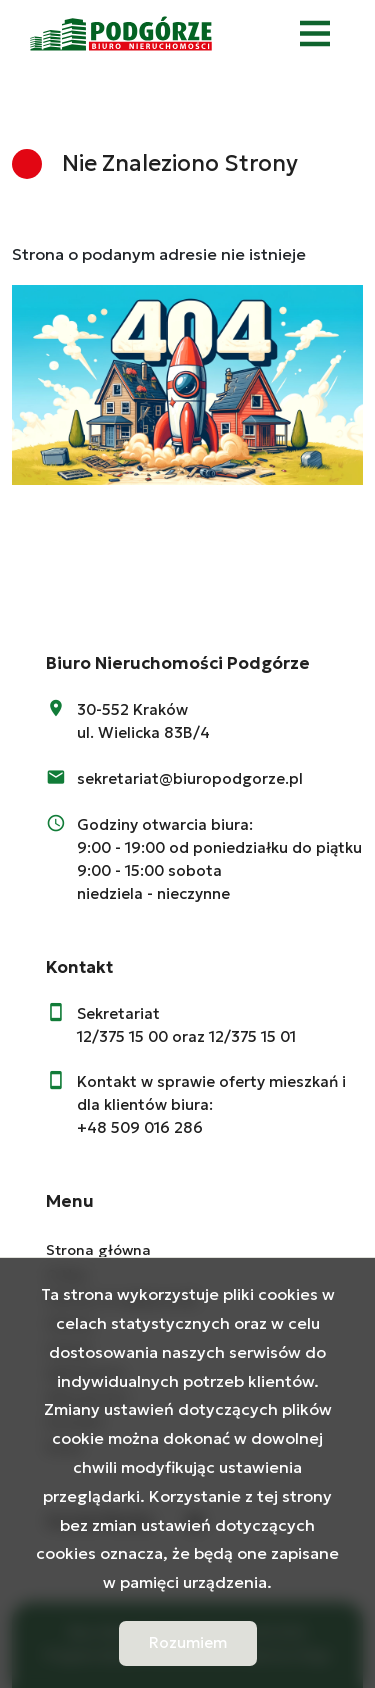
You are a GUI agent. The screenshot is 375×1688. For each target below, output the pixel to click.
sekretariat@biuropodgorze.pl (190, 778)
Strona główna (98, 1250)
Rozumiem (188, 1642)
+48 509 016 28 (135, 1127)
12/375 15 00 (122, 1036)
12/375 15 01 (252, 1036)
